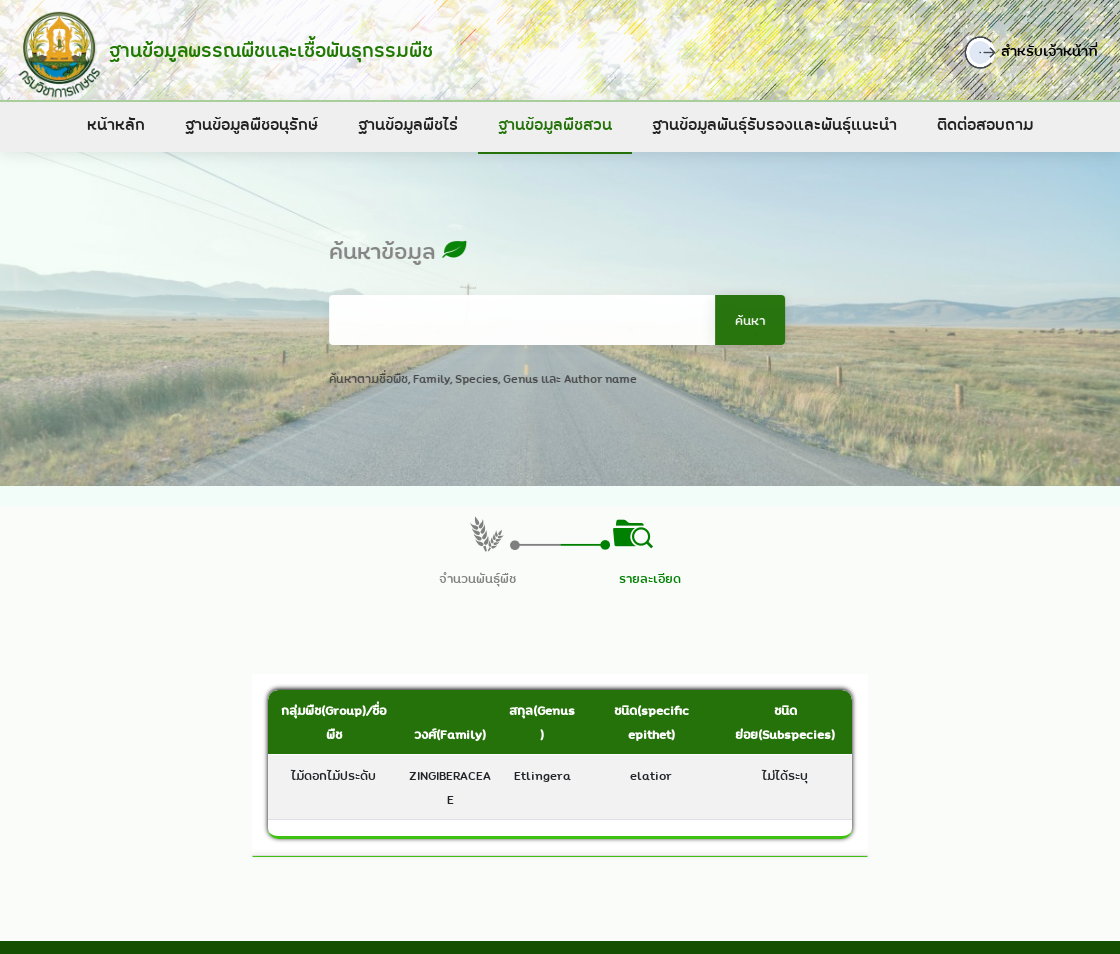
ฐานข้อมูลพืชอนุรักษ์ (251, 124)
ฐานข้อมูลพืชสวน (555, 124)
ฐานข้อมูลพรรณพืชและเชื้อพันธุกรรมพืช (264, 50)
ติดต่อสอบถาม (985, 124)
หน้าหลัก (116, 124)
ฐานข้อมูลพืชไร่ (408, 124)
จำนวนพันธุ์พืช (477, 578)
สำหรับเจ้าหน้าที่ (1042, 52)
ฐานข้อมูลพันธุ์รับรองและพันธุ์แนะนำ (774, 124)
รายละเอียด (650, 578)
